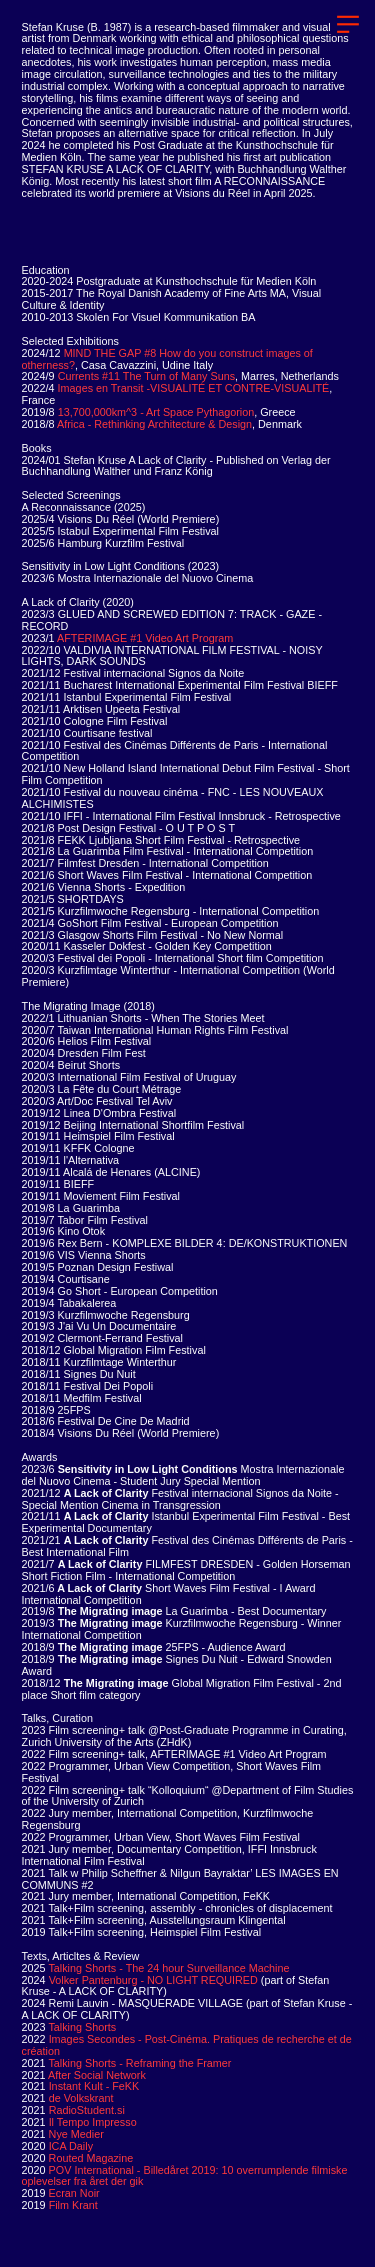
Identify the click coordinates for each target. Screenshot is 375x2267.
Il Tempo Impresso (93, 2122)
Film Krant (73, 2205)
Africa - (75, 424)
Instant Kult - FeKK (94, 2086)
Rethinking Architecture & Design (198, 424)
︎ (348, 24)
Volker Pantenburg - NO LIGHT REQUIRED (153, 1980)
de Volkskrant (81, 2098)
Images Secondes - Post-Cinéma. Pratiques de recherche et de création (187, 2045)
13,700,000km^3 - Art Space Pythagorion (158, 412)
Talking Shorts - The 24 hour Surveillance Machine (168, 1968)
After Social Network (97, 2075)
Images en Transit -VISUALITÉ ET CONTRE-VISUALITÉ (177, 394)
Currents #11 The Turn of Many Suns (146, 376)
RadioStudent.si (87, 2110)
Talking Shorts (82, 2027)
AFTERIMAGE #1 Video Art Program (144, 638)
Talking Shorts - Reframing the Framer (139, 2063)
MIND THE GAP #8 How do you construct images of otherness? (167, 359)
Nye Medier (63, 2134)
